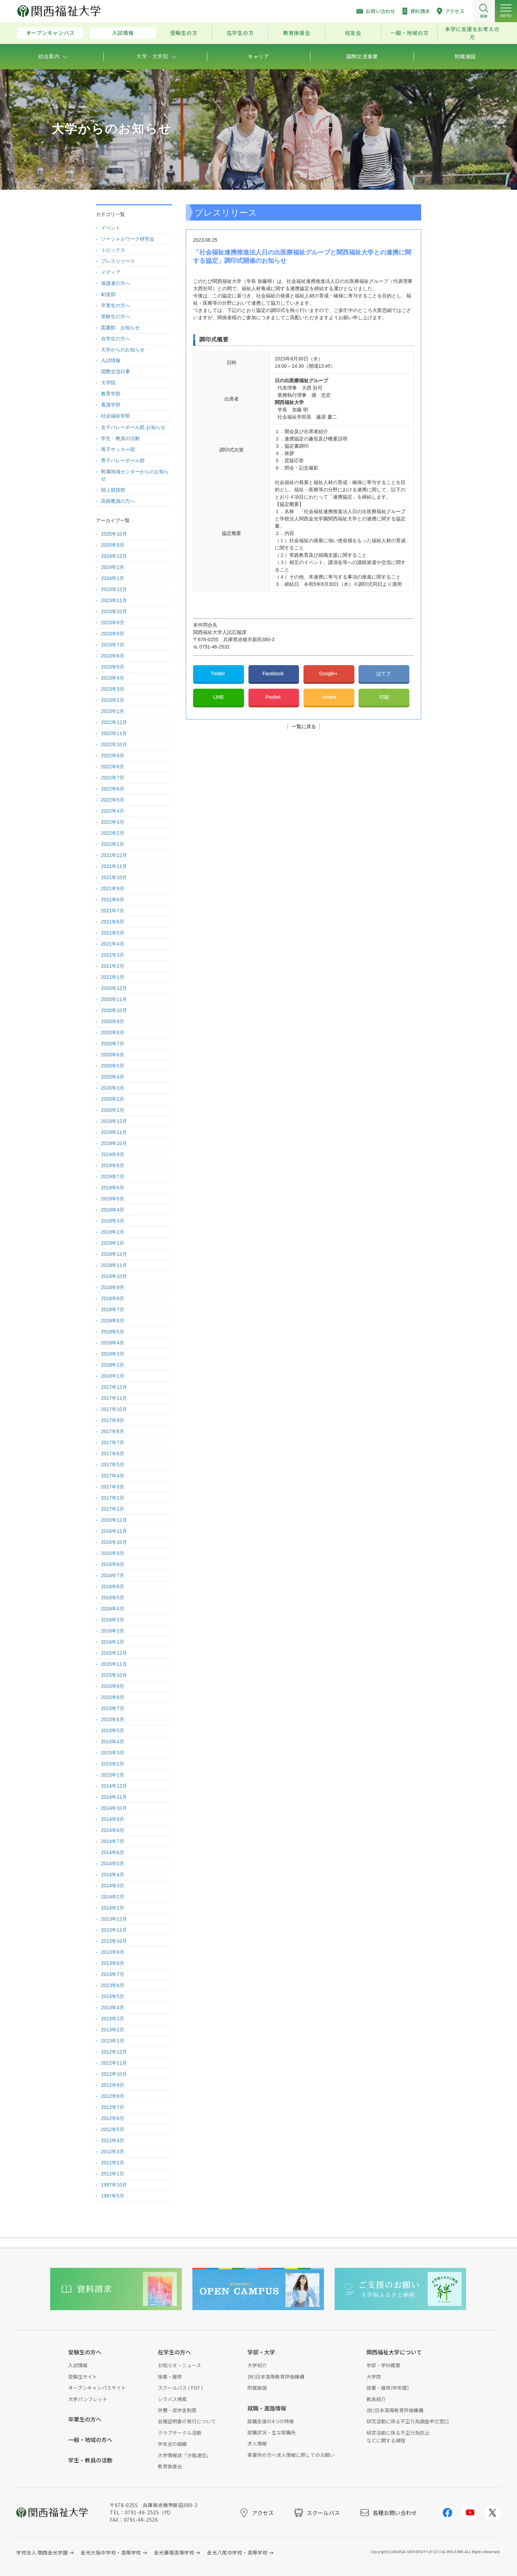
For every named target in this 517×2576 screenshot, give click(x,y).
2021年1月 (112, 977)
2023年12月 (114, 589)
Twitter (218, 673)
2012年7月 (112, 2107)
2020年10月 (114, 1010)
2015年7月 (112, 1708)
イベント (110, 228)
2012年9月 (112, 2085)
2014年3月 (112, 1885)
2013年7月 (112, 1974)
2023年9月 (112, 622)
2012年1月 (112, 2173)
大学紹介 (257, 2365)
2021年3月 (112, 955)
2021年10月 (114, 877)
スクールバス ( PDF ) (180, 2387)
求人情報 (257, 2443)
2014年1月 (112, 1908)
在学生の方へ (115, 338)
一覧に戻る (304, 726)
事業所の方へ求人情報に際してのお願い (291, 2454)
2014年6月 (112, 1852)
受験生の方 (184, 32)
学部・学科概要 (383, 2365)
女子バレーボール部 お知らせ (133, 427)
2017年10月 (114, 1409)
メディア (110, 272)
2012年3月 (112, 2151)
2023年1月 (112, 711)
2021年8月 (112, 899)
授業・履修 (170, 2376)
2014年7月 (112, 1841)
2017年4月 (112, 1475)
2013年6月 (112, 1985)
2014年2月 (112, 1896)
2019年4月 (112, 1210)
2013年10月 (114, 1941)
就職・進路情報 (266, 2408)
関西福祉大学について (394, 2352)
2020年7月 (112, 1043)
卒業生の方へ (115, 305)
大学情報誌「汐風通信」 (184, 2455)
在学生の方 (240, 32)
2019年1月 (112, 1243)
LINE (218, 697)
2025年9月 (112, 545)
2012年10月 (114, 2074)
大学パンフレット (87, 2399)
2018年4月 (112, 1342)
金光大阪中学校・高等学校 (111, 2552)
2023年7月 (112, 644)
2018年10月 (114, 1276)
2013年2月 (112, 2029)
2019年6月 (112, 1187)
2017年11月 (114, 1398)
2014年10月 (114, 1808)
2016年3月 (112, 1619)
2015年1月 (112, 1775)
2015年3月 (112, 1752)
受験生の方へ (115, 316)
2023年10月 (114, 611)
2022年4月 (112, 811)
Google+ (329, 673)
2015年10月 (114, 1675)
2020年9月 (112, 1021)
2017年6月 (112, 1453)
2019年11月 (114, 1132)
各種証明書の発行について (187, 2421)
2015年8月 (112, 1697)
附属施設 (257, 2387)
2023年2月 (112, 700)
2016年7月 (112, 1575)
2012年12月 (114, 2052)
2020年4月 (112, 1077)
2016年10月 (114, 1542)
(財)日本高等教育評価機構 (275, 2376)
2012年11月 (114, 2063)
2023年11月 (114, 600)
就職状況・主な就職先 (271, 2432)
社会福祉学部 (115, 416)
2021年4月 (112, 944)
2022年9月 (112, 755)
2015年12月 (114, 1653)
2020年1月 (112, 1110)
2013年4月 (112, 2007)
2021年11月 (114, 866)
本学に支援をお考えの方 (472, 33)
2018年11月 (114, 1265)
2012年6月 (112, 2118)
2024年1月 (112, 578)
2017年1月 (112, 1509)
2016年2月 (112, 1631)
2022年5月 (112, 800)
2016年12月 (114, 1520)
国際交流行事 (115, 371)
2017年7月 (112, 1442)
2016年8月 (112, 1564)
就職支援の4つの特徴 (270, 2421)
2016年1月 (112, 1642)
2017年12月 (114, 1387)
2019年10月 (114, 1143)
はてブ (384, 673)
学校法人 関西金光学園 (42, 2552)
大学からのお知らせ (123, 349)
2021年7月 (112, 910)
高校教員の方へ (118, 501)
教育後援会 (296, 32)
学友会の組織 (172, 2443)
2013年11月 (114, 1930)
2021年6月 (112, 921)
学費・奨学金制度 (177, 2410)
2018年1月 (112, 1376)
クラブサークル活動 (179, 2432)
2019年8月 (112, 1165)
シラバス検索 (172, 2399)
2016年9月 (112, 1553)
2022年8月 (112, 766)
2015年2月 (112, 1763)
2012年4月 (112, 2140)
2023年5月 (112, 667)
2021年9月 (112, 888)
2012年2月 (112, 2162)
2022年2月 (112, 833)
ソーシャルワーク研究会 (127, 239)
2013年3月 (112, 2018)
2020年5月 (112, 1065)
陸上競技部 (113, 490)
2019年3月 (112, 1221)
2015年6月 (112, 1719)
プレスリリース (118, 261)
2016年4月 (112, 1608)
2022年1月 (112, 844)
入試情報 (123, 32)
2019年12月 (114, 1121)
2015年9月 (112, 1686)
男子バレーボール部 (123, 460)
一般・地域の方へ (90, 2439)
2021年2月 (112, 966)
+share (328, 697)
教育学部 (110, 393)
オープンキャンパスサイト (97, 2387)
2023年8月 (112, 633)
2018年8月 (112, 1298)
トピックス (113, 250)
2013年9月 (112, 1952)
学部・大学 (261, 2352)
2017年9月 (112, 1420)
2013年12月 (114, 1919)
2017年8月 (112, 1431)
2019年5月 (112, 1198)
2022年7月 (112, 777)
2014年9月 (112, 1819)
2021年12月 (114, 855)
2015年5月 (112, 1730)
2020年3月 (112, 1088)
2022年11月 (114, 733)
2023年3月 (112, 689)
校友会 (353, 32)
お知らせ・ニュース (179, 2365)
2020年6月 (112, 1054)
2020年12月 (114, 988)
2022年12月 (114, 722)
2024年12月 (114, 556)
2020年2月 (112, 1099)
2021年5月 (112, 933)
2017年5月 (112, 1464)
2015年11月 (114, 1664)
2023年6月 (112, 656)
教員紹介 (376, 2399)
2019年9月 (112, 1154)
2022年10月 (114, 744)
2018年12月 (114, 1254)
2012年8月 (112, 2096)
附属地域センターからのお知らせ (135, 475)
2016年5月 (112, 1597)
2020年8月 (112, 1032)
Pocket (274, 697)
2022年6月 (112, 788)
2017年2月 (112, 1498)
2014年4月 (112, 1874)
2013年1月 (112, 2040)
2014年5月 (112, 1863)
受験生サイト (82, 2376)
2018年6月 (112, 1320)
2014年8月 (112, 1830)
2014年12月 (114, 1786)
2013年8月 (112, 1963)
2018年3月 (112, 1354)
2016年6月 (112, 1586)
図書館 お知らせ (120, 327)
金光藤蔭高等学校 (174, 2552)
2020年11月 (114, 999)
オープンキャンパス (50, 32)
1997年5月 (112, 2196)
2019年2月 (112, 1232)
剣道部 (108, 294)
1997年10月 (114, 2185)
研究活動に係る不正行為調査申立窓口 (407, 2421)
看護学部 (110, 405)
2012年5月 (112, 2129)
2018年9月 (112, 1287)
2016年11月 (114, 1531)
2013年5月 (112, 1996)
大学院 (108, 382)
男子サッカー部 (118, 449)
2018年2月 (112, 1365)
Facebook (273, 673)
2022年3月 (112, 822)
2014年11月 (114, 1797)
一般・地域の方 (409, 32)
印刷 (384, 697)
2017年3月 (112, 1487)
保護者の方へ (115, 283)
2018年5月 (112, 1331)
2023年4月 (112, 678)
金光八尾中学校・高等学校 (237, 2552)
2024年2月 (112, 567)
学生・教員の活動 (120, 438)
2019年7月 (112, 1176)
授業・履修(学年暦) (387, 2387)
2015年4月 (112, 1741)
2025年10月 (114, 534)
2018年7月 (112, 1309)
